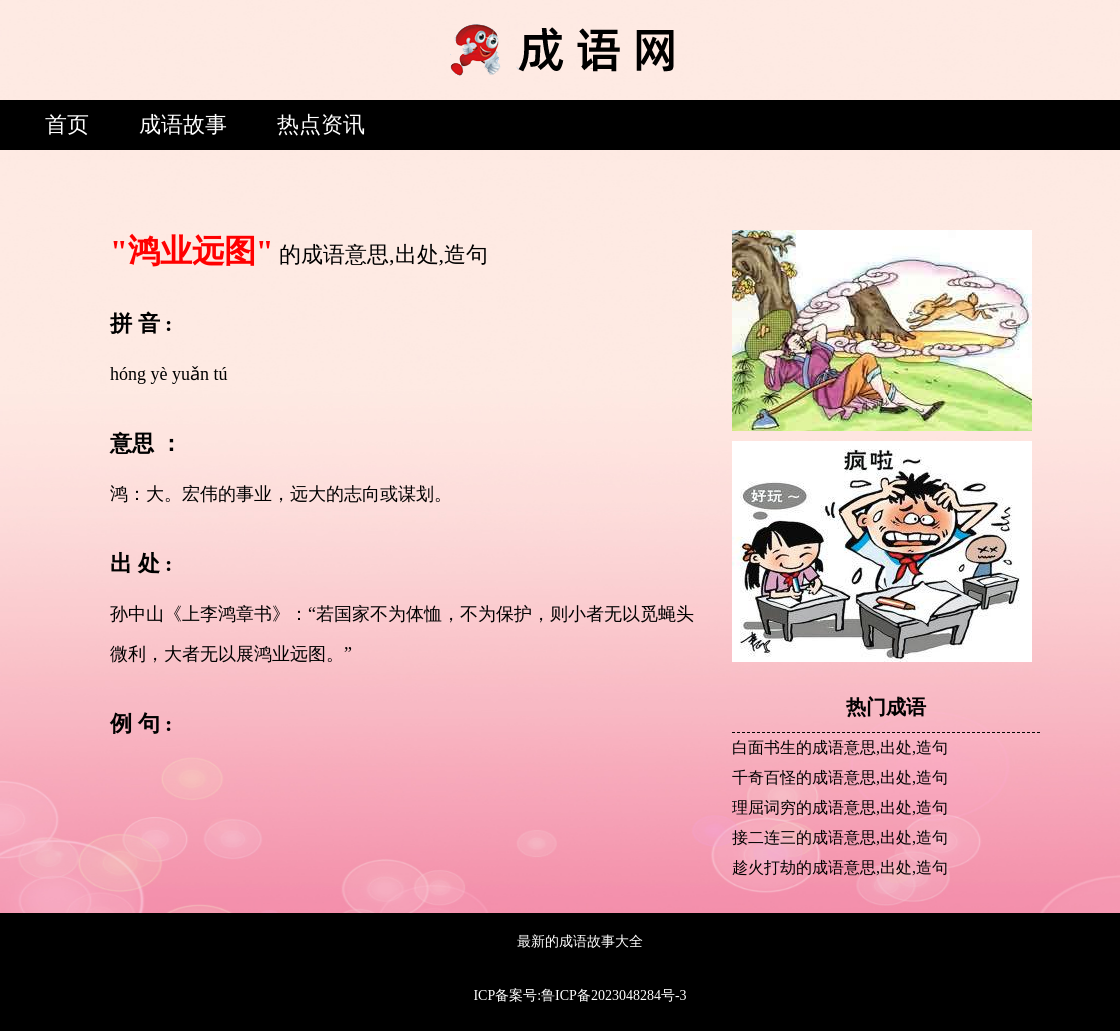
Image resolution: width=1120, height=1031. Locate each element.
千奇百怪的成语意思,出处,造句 (840, 777)
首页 (67, 124)
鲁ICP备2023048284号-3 (613, 995)
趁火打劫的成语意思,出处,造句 (840, 867)
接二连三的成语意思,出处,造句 (840, 837)
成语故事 (183, 124)
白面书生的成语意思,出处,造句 (840, 747)
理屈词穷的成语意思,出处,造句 (840, 807)
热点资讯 (321, 124)
